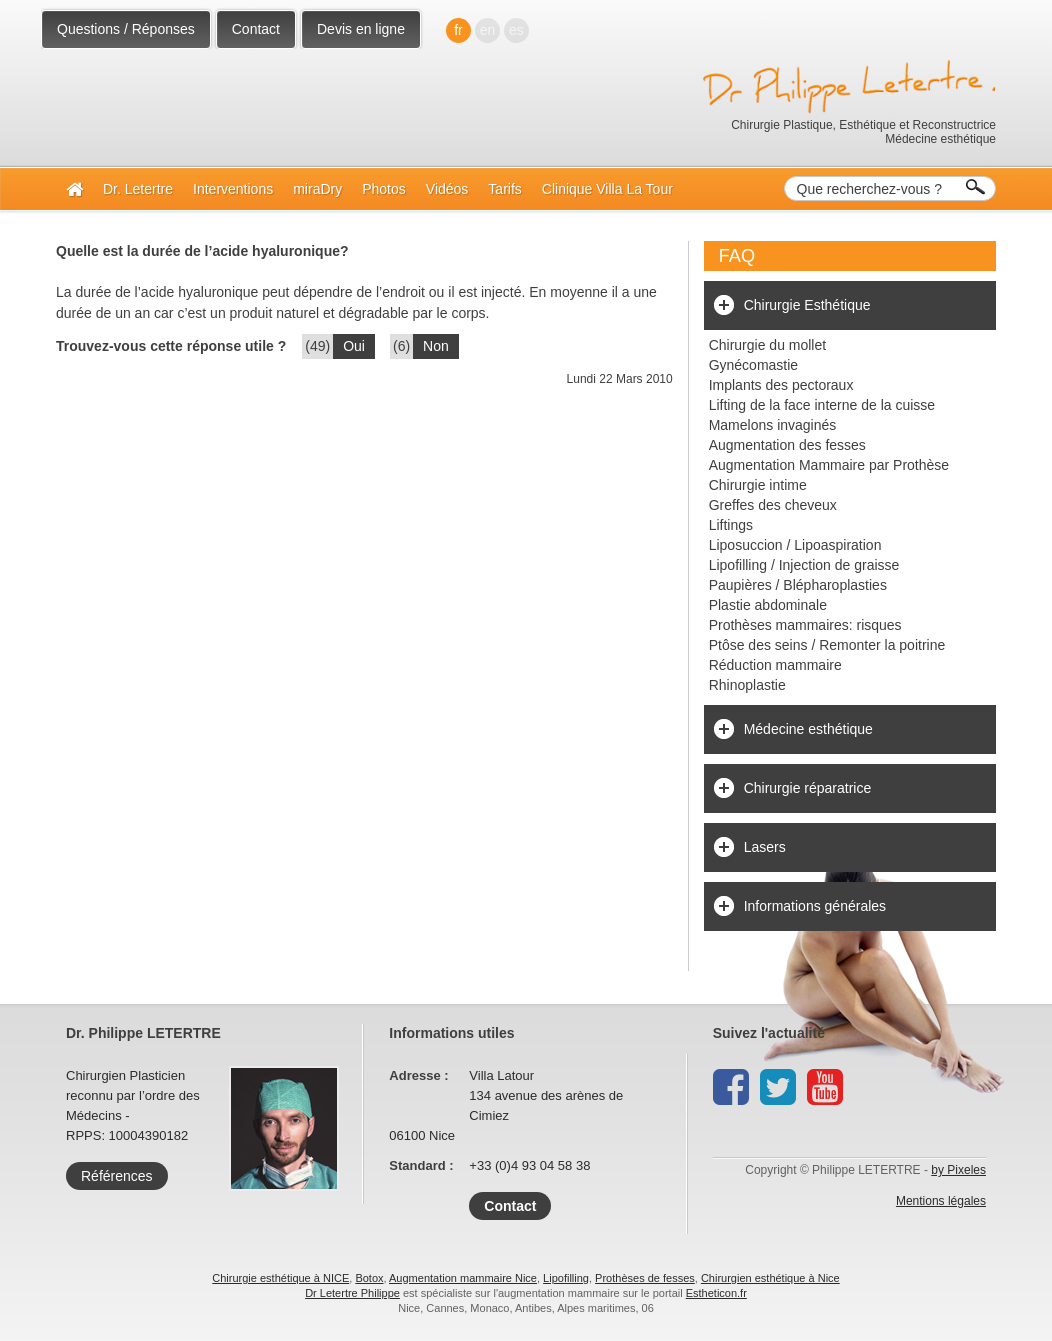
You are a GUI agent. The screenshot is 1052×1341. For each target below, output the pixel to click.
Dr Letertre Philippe (352, 1293)
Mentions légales (941, 1201)
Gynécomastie (753, 365)
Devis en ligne (361, 29)
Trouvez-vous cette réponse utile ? (171, 346)
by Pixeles (958, 1170)
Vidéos (447, 189)
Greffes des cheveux (773, 505)
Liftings (731, 525)
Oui (354, 346)
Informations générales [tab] (815, 906)
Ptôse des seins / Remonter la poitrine (827, 645)
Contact (256, 29)
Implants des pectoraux (781, 385)
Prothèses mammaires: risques (805, 625)
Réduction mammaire (775, 665)
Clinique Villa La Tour (607, 189)
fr (458, 30)
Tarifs (504, 189)
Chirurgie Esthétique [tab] (807, 305)
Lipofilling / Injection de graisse (804, 565)
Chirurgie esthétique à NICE (280, 1278)
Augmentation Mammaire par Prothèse (829, 465)
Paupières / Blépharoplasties (798, 585)
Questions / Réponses (126, 29)
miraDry (317, 189)
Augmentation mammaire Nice (463, 1278)
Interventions (233, 189)
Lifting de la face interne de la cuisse (822, 405)
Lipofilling (566, 1278)
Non (436, 346)
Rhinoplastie (747, 685)
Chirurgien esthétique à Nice (770, 1278)
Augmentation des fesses (787, 445)
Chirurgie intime (758, 485)
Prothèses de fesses (645, 1278)
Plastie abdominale (768, 605)
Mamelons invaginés (773, 425)
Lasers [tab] (765, 847)
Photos (384, 189)
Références (117, 1176)
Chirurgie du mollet (768, 345)
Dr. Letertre (138, 189)
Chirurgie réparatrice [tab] (808, 788)
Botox (369, 1278)
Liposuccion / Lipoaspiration (795, 545)
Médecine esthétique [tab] (808, 729)
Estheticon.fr (716, 1293)
